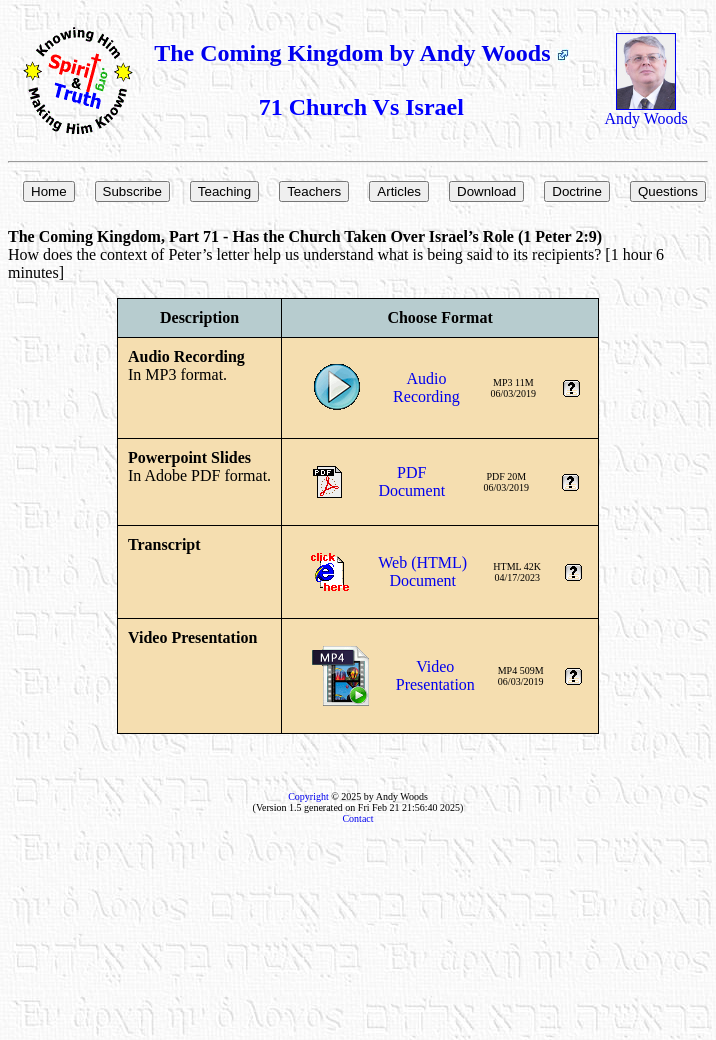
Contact (357, 818)
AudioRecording (426, 387)
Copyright (308, 796)
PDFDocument (411, 481)
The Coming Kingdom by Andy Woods (361, 53)
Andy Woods (645, 111)
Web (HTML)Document (422, 571)
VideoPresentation (435, 675)
